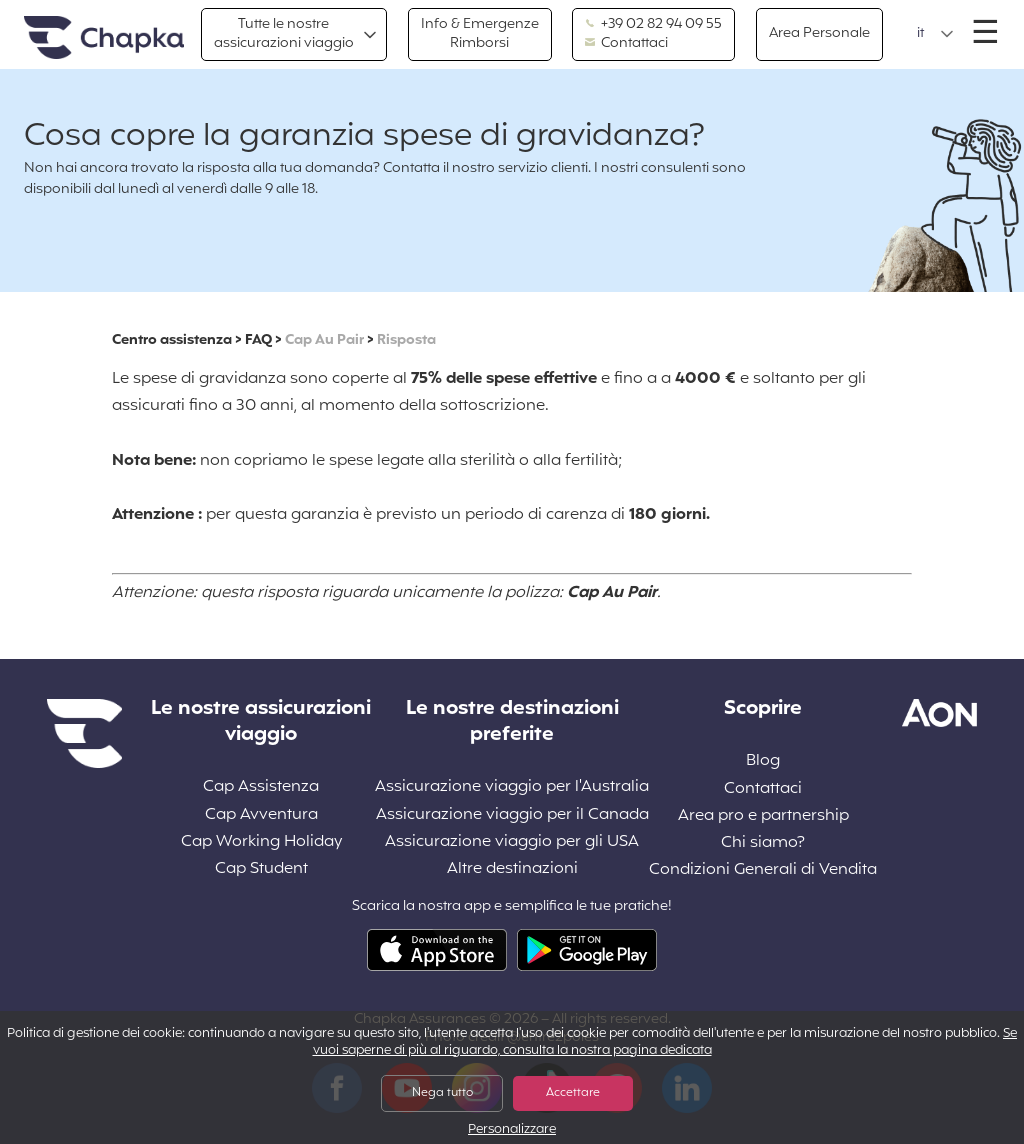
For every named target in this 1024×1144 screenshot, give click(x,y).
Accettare (573, 1093)
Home (104, 38)
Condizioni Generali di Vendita (763, 870)
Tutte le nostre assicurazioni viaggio (284, 33)
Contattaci (626, 44)
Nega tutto (442, 1093)
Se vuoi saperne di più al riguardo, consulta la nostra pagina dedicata (665, 1042)
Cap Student (261, 869)
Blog (763, 761)
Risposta (406, 340)
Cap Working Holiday (261, 842)
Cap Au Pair (324, 340)
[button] (935, 34)
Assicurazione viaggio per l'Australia (512, 787)
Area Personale (819, 33)
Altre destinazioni (512, 869)
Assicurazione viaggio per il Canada (512, 815)
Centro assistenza (172, 340)
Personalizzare (512, 1130)
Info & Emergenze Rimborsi (480, 33)
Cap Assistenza (261, 787)
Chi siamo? (763, 843)
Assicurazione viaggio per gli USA (512, 842)
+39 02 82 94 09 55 (653, 25)
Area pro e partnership (763, 816)
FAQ (258, 340)
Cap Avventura (261, 815)
